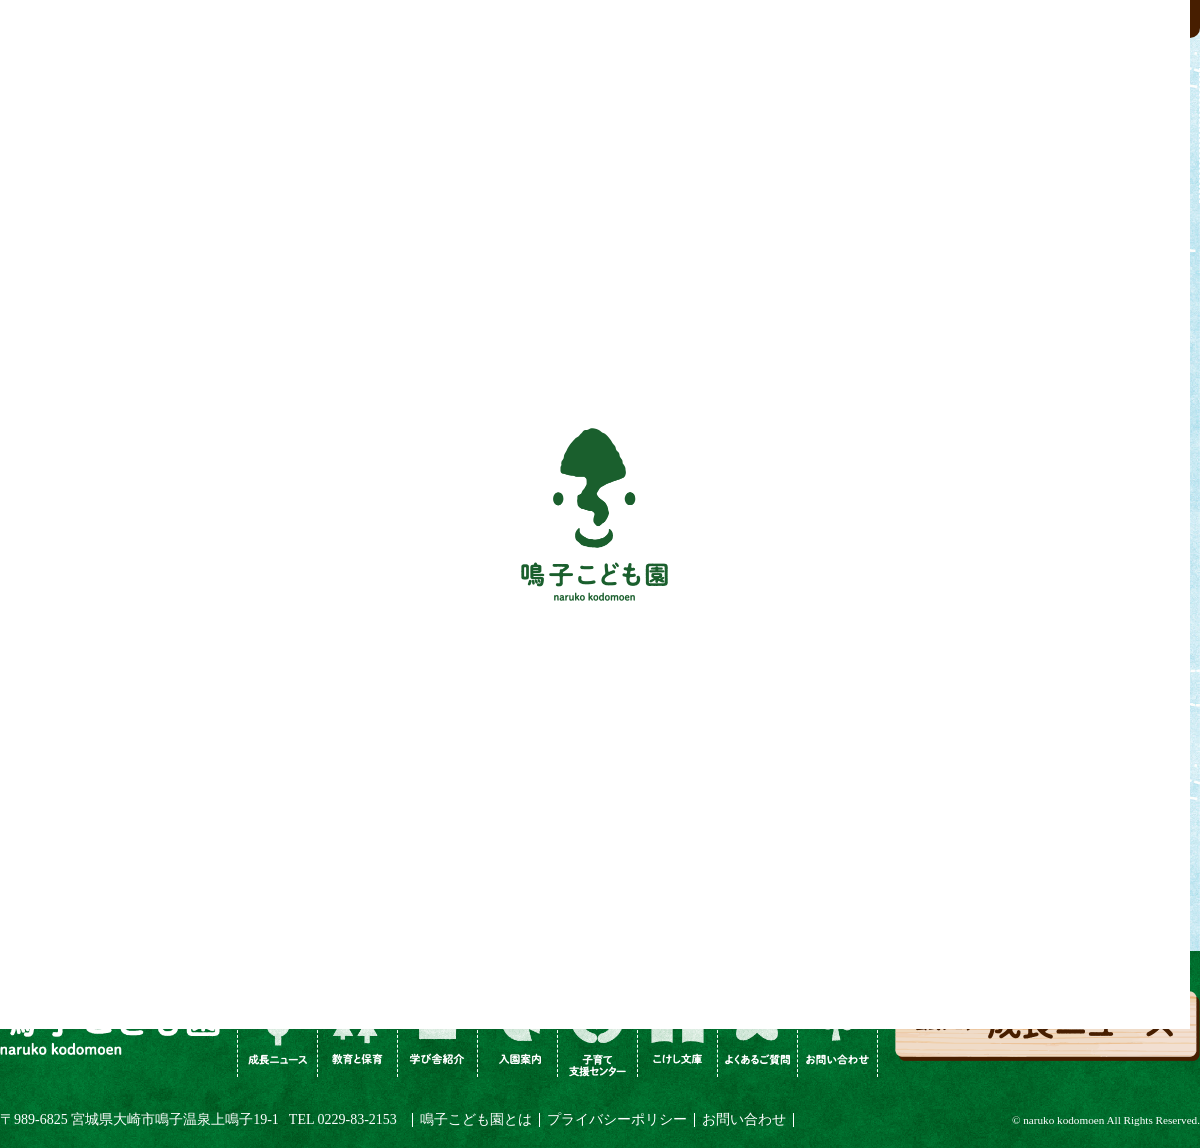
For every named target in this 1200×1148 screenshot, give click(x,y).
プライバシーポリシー (617, 1119)
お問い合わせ (744, 1119)
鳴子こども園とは (476, 1119)
